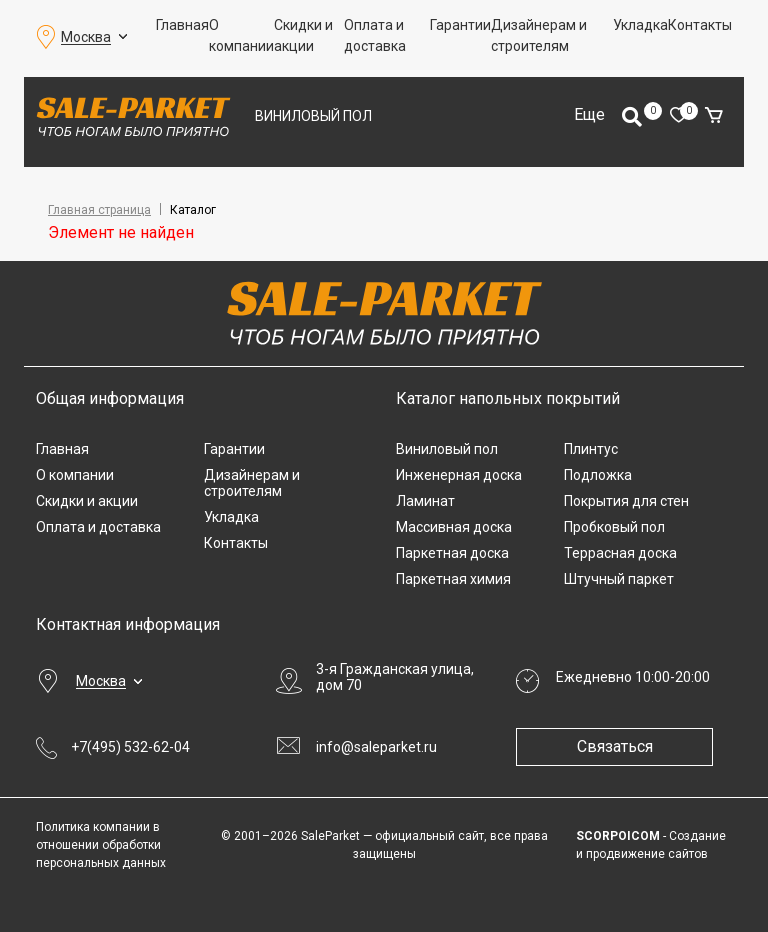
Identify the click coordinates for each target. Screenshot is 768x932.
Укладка (640, 25)
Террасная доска (620, 553)
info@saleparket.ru (376, 747)
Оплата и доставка (375, 35)
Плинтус (591, 449)
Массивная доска (454, 527)
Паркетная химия (453, 579)
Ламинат (425, 501)
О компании (241, 35)
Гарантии (460, 25)
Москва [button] (86, 37)
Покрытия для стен (626, 501)
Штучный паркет (619, 579)
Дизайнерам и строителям (539, 35)
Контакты (700, 25)
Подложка (598, 475)
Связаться (616, 746)
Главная (182, 25)
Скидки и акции (303, 35)
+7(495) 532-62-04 (130, 747)
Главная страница (99, 210)
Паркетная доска (452, 553)
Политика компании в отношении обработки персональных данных (101, 845)
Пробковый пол (614, 527)
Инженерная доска (459, 475)
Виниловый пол (313, 116)
